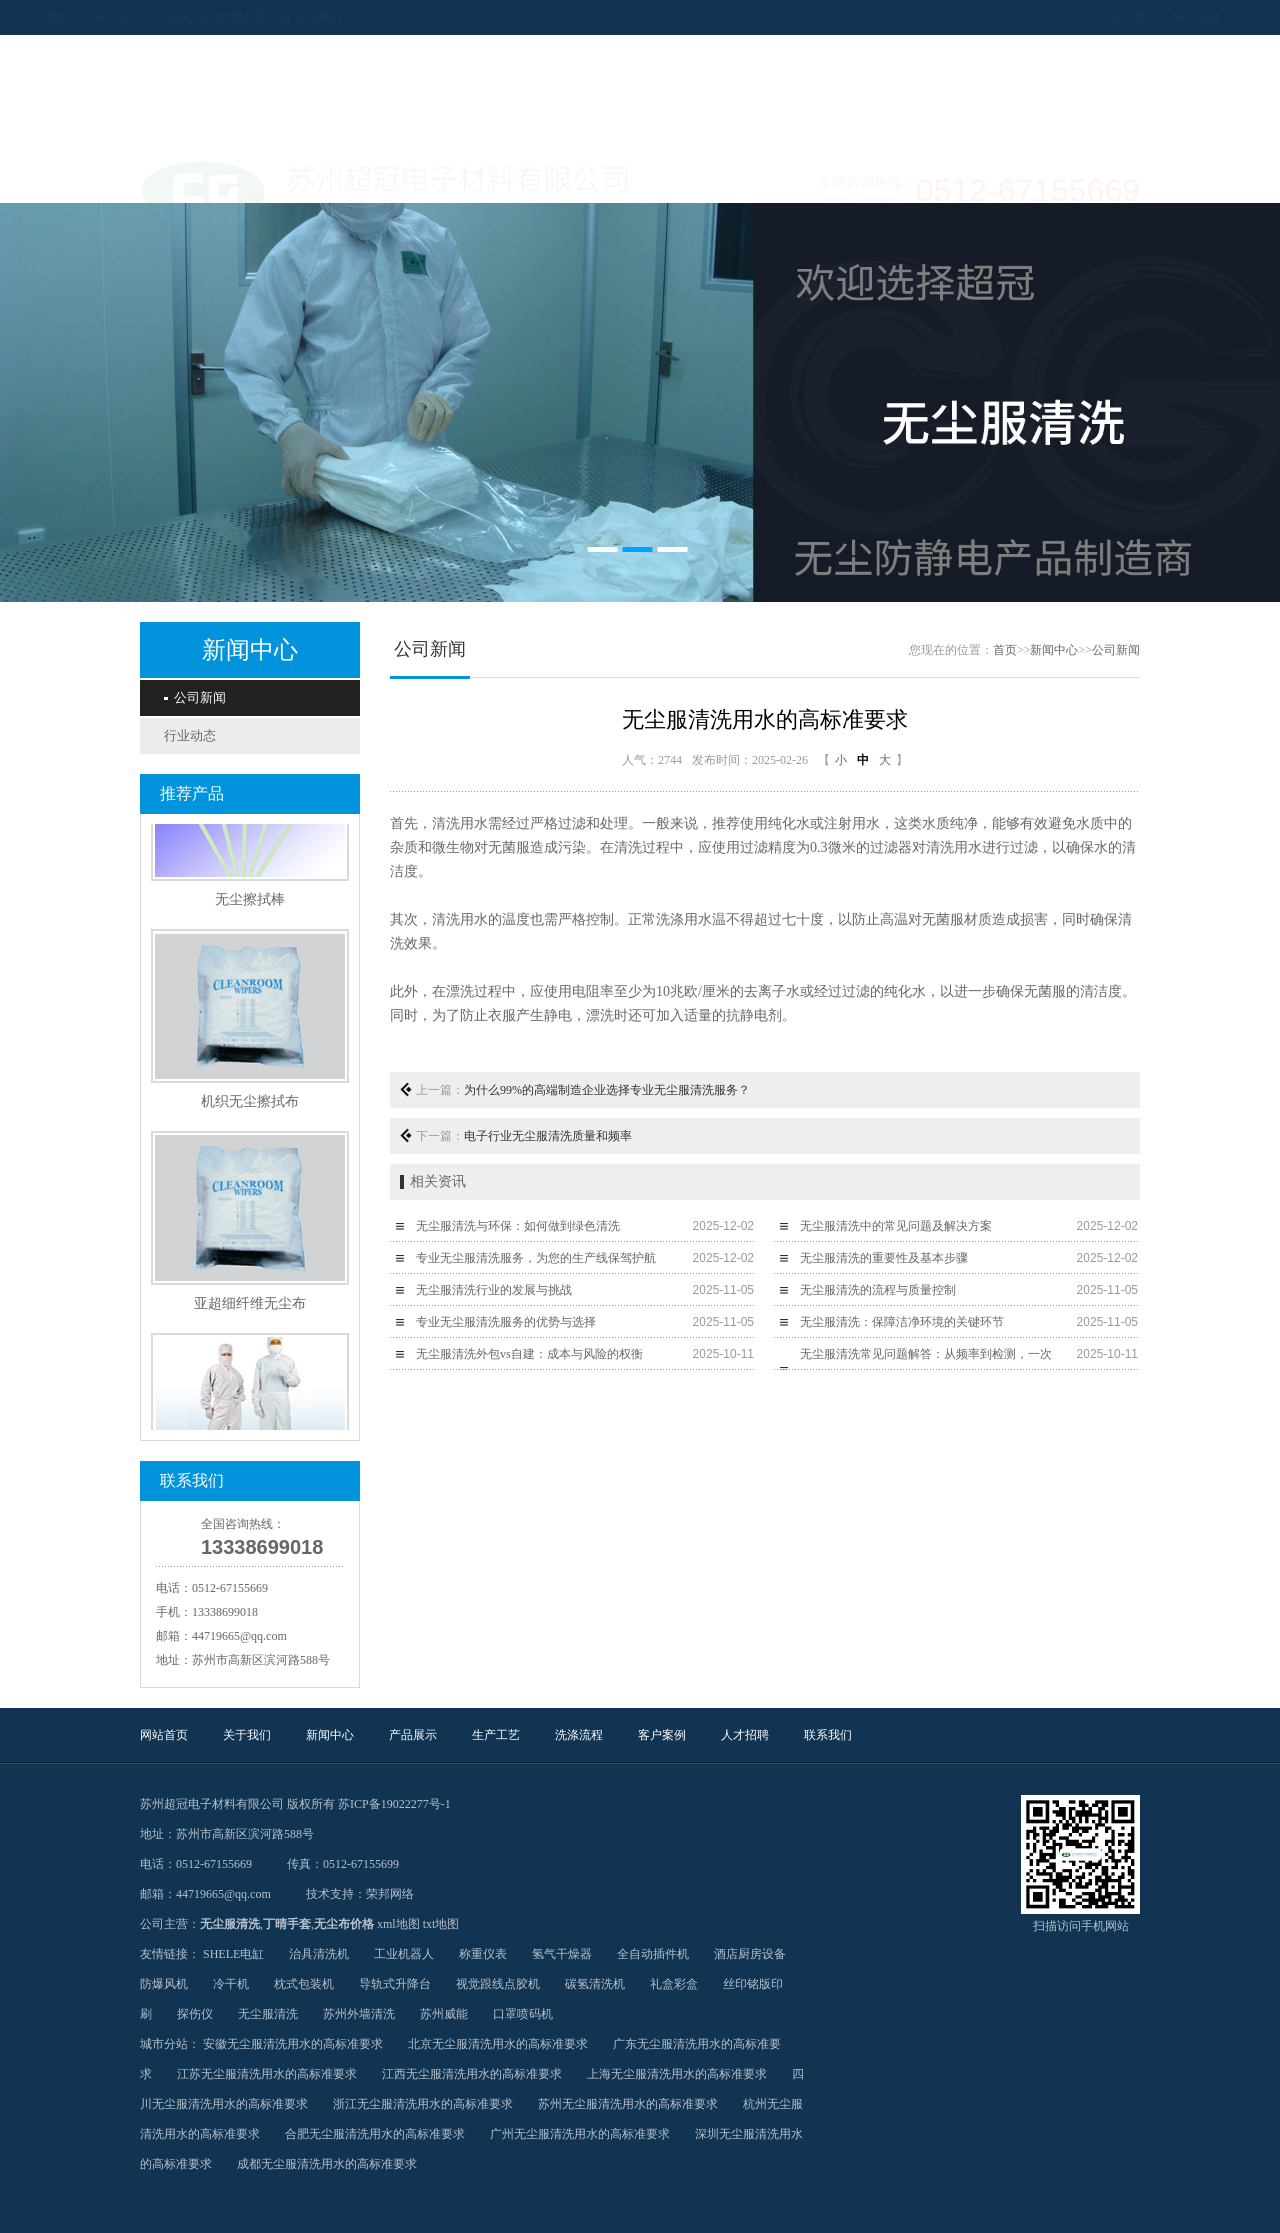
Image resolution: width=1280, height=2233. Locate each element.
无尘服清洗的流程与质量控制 (878, 1290)
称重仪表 (483, 1954)
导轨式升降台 (395, 1984)
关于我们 (290, 178)
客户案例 (790, 178)
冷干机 (231, 1984)
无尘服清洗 (230, 1924)
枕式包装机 (304, 1984)
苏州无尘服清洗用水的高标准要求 (628, 2104)
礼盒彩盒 (674, 1984)
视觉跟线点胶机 (498, 1984)
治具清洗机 (319, 1954)
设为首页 (1038, 17)
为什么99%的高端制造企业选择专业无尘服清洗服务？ (607, 1090)
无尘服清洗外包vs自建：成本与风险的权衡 (529, 1354)
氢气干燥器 (562, 1954)
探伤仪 (195, 2014)
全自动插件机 (653, 1954)
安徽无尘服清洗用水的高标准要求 (293, 2044)
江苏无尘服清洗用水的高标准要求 (267, 2074)
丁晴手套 (287, 1924)
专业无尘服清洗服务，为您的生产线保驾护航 (536, 1258)
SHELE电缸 (233, 1954)
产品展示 (490, 178)
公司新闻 (195, 697)
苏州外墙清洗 (359, 2014)
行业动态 (190, 735)
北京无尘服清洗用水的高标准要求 (498, 2044)
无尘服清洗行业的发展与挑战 (494, 1290)
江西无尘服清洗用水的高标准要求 (472, 2074)
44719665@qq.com (239, 1636)
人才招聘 (890, 178)
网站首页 (190, 178)
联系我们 (990, 178)
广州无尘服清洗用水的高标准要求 (580, 2134)
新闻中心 (390, 178)
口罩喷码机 (523, 2014)
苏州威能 (444, 2014)
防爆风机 (164, 1984)
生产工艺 (590, 178)
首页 (1005, 650)
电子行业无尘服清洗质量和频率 (548, 1136)
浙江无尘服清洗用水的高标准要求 (423, 2104)
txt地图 (441, 1924)
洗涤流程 (690, 178)
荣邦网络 (390, 1894)
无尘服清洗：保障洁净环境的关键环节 (902, 1322)
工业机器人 (404, 1954)
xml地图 (398, 1924)
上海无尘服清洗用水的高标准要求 (677, 2074)
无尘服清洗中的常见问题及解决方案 (896, 1226)
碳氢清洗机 (595, 1984)
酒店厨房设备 (750, 1954)
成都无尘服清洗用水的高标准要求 (327, 2164)
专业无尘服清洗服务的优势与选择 (506, 1322)
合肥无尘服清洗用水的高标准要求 (375, 2134)
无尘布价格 (344, 1924)
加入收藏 (1102, 17)
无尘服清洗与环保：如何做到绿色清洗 (518, 1226)
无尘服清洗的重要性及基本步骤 (884, 1258)
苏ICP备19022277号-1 (394, 1804)
